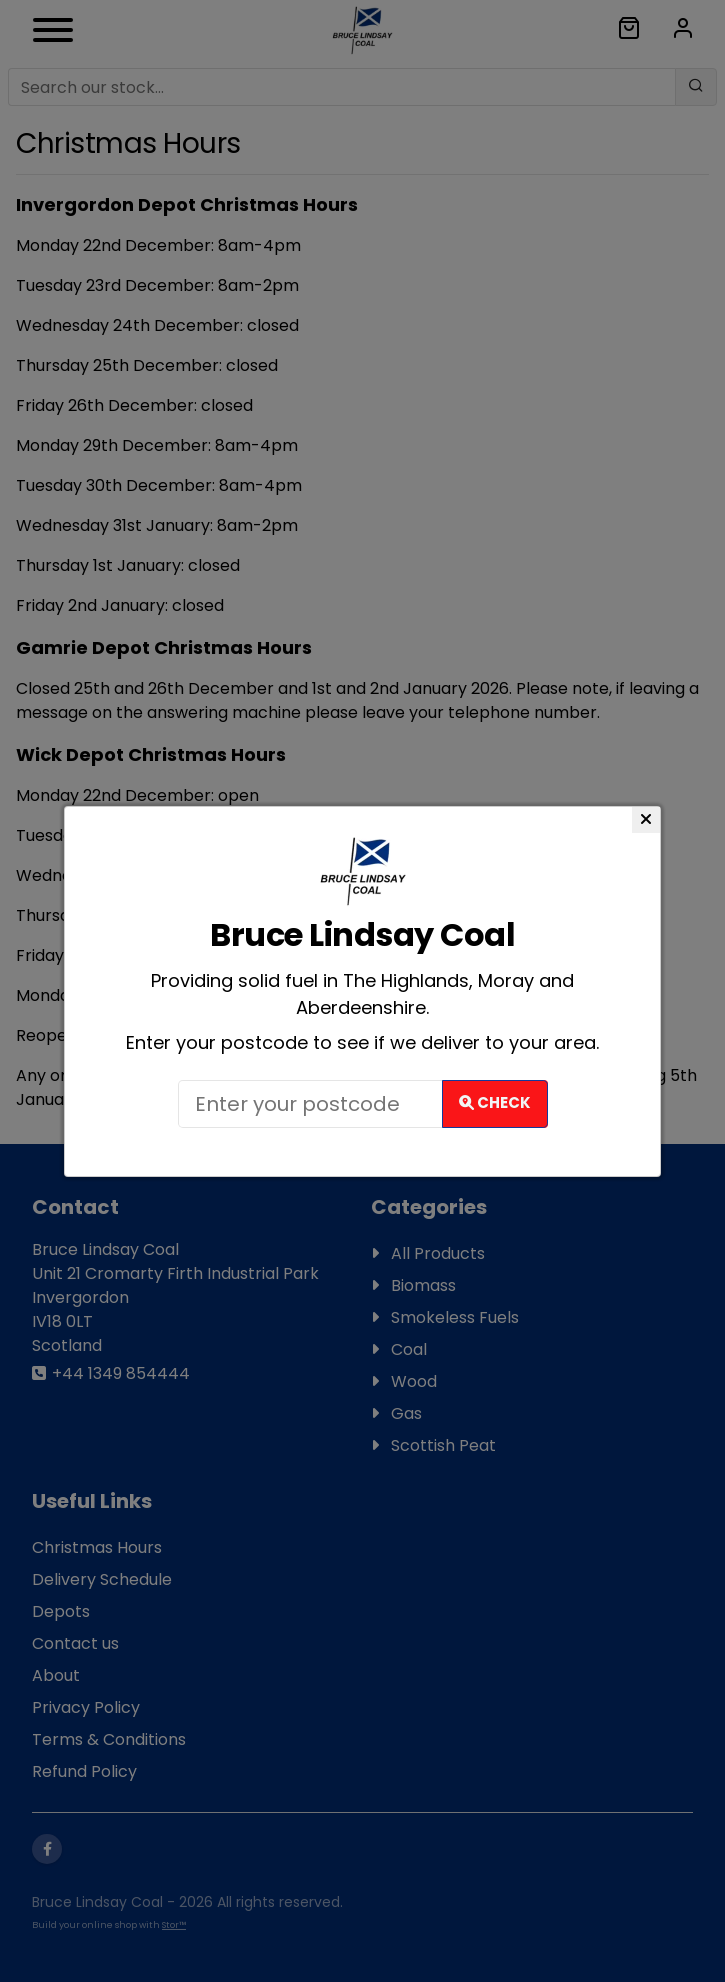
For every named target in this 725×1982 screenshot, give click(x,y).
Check (495, 1102)
